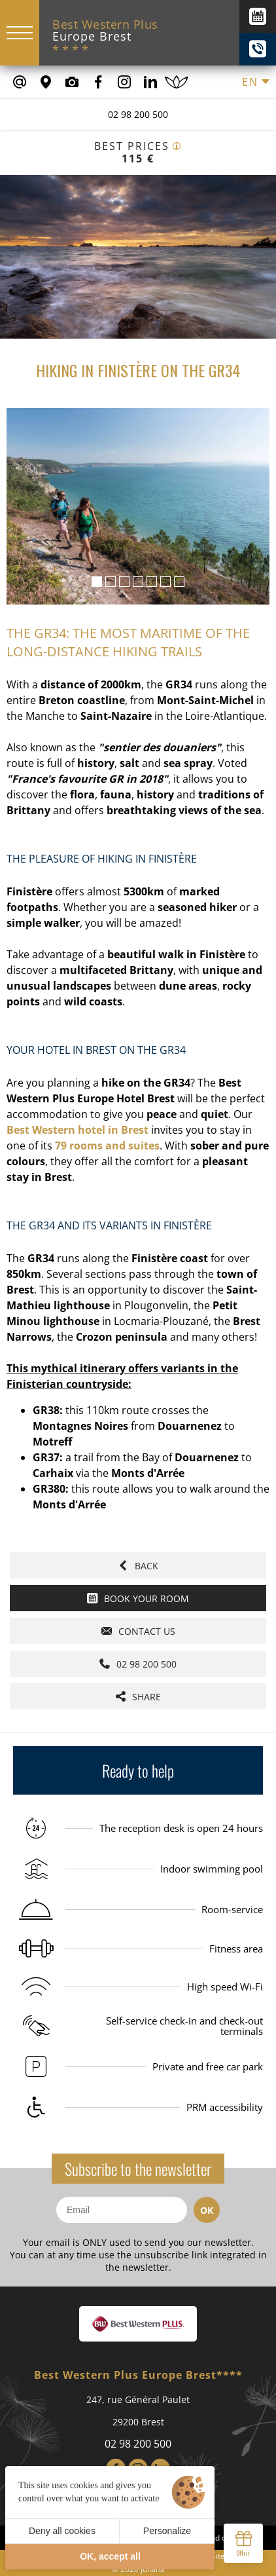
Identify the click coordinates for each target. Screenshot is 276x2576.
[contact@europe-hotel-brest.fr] (20, 81)
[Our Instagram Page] (124, 81)
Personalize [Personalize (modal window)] (167, 2531)
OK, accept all (110, 2556)
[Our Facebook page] (98, 81)
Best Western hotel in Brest (77, 1130)
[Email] (121, 2210)
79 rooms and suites (107, 1145)
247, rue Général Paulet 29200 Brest (138, 2410)
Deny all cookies (62, 2531)
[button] (97, 581)
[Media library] (72, 81)
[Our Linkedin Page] (150, 81)
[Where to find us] (46, 81)
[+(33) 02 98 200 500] (257, 49)
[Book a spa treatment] (177, 81)
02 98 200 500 (138, 114)
